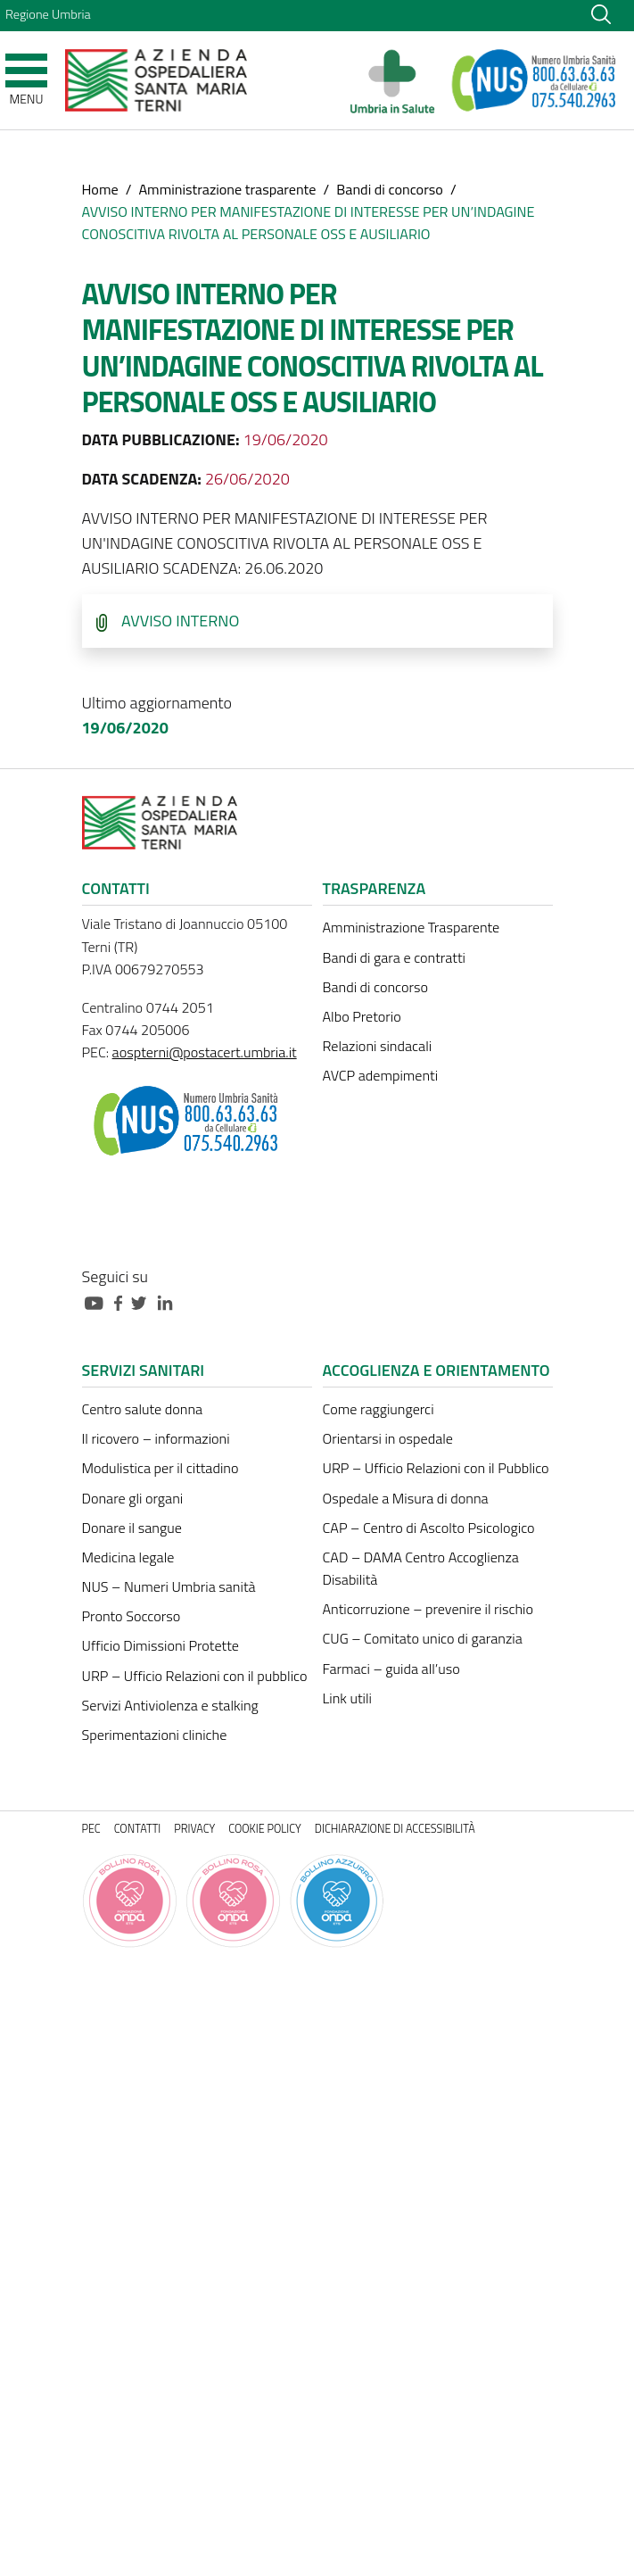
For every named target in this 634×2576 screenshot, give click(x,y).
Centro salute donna (142, 1409)
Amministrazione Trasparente (411, 927)
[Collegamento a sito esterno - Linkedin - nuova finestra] (169, 1301)
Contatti (137, 1828)
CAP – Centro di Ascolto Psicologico (429, 1527)
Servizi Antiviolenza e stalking (170, 1705)
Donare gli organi (133, 1498)
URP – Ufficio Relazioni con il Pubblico (436, 1468)
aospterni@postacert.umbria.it (204, 1052)
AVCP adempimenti (381, 1075)
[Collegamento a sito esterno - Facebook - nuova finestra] (122, 1301)
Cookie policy (264, 1828)
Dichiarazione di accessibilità (395, 1828)
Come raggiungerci (378, 1409)
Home (100, 189)
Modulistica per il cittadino (160, 1468)
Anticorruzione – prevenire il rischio (428, 1608)
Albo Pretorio (362, 1016)
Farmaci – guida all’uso (391, 1668)
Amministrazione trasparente (227, 189)
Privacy (194, 1828)
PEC (91, 1828)
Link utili (347, 1698)
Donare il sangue (132, 1527)
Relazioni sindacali (377, 1045)
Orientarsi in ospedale (388, 1438)
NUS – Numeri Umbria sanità (169, 1586)
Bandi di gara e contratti (394, 957)
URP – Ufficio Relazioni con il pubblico (195, 1675)
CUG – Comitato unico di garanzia (423, 1638)
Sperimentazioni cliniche (154, 1734)
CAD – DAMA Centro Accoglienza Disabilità (421, 1568)
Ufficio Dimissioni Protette (160, 1645)
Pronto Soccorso (131, 1616)
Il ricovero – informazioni (156, 1438)
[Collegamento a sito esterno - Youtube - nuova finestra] (98, 1301)
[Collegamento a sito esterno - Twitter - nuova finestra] (143, 1301)
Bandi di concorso (389, 189)
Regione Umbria (48, 14)
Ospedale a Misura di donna (406, 1498)
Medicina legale (128, 1557)
